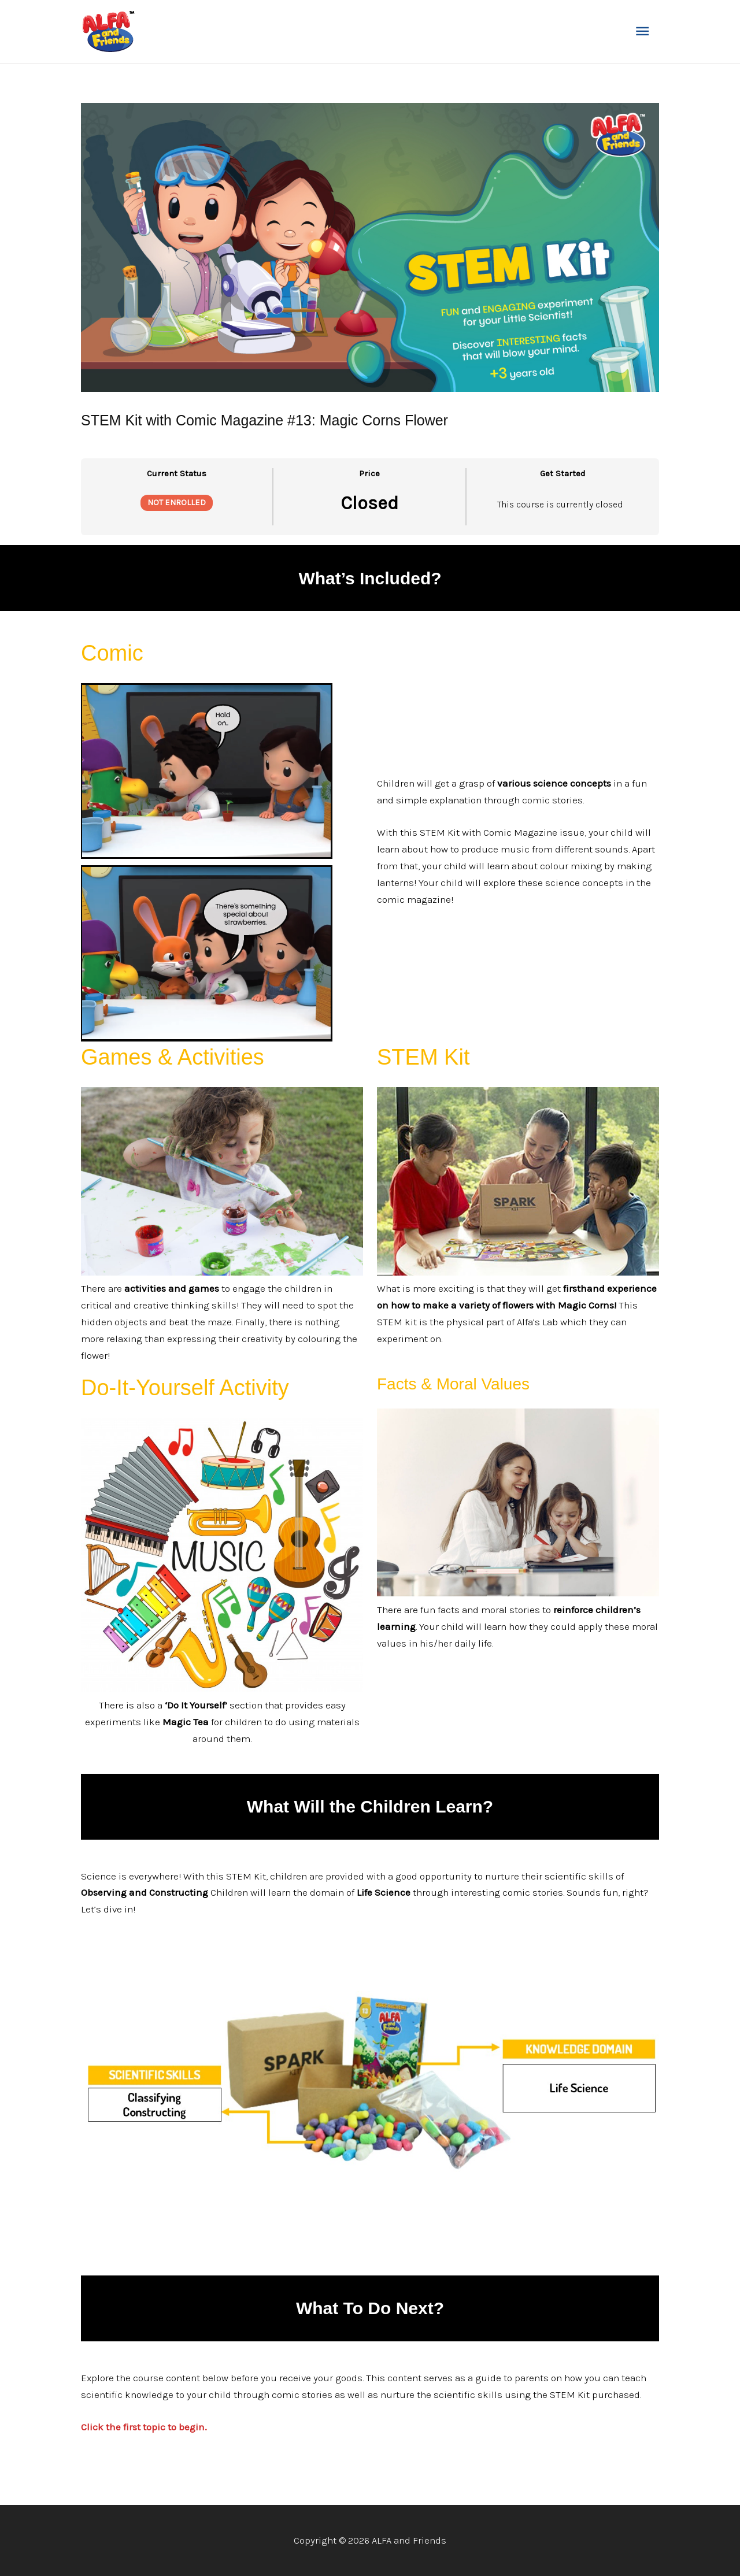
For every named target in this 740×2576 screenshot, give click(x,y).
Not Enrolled (176, 502)
